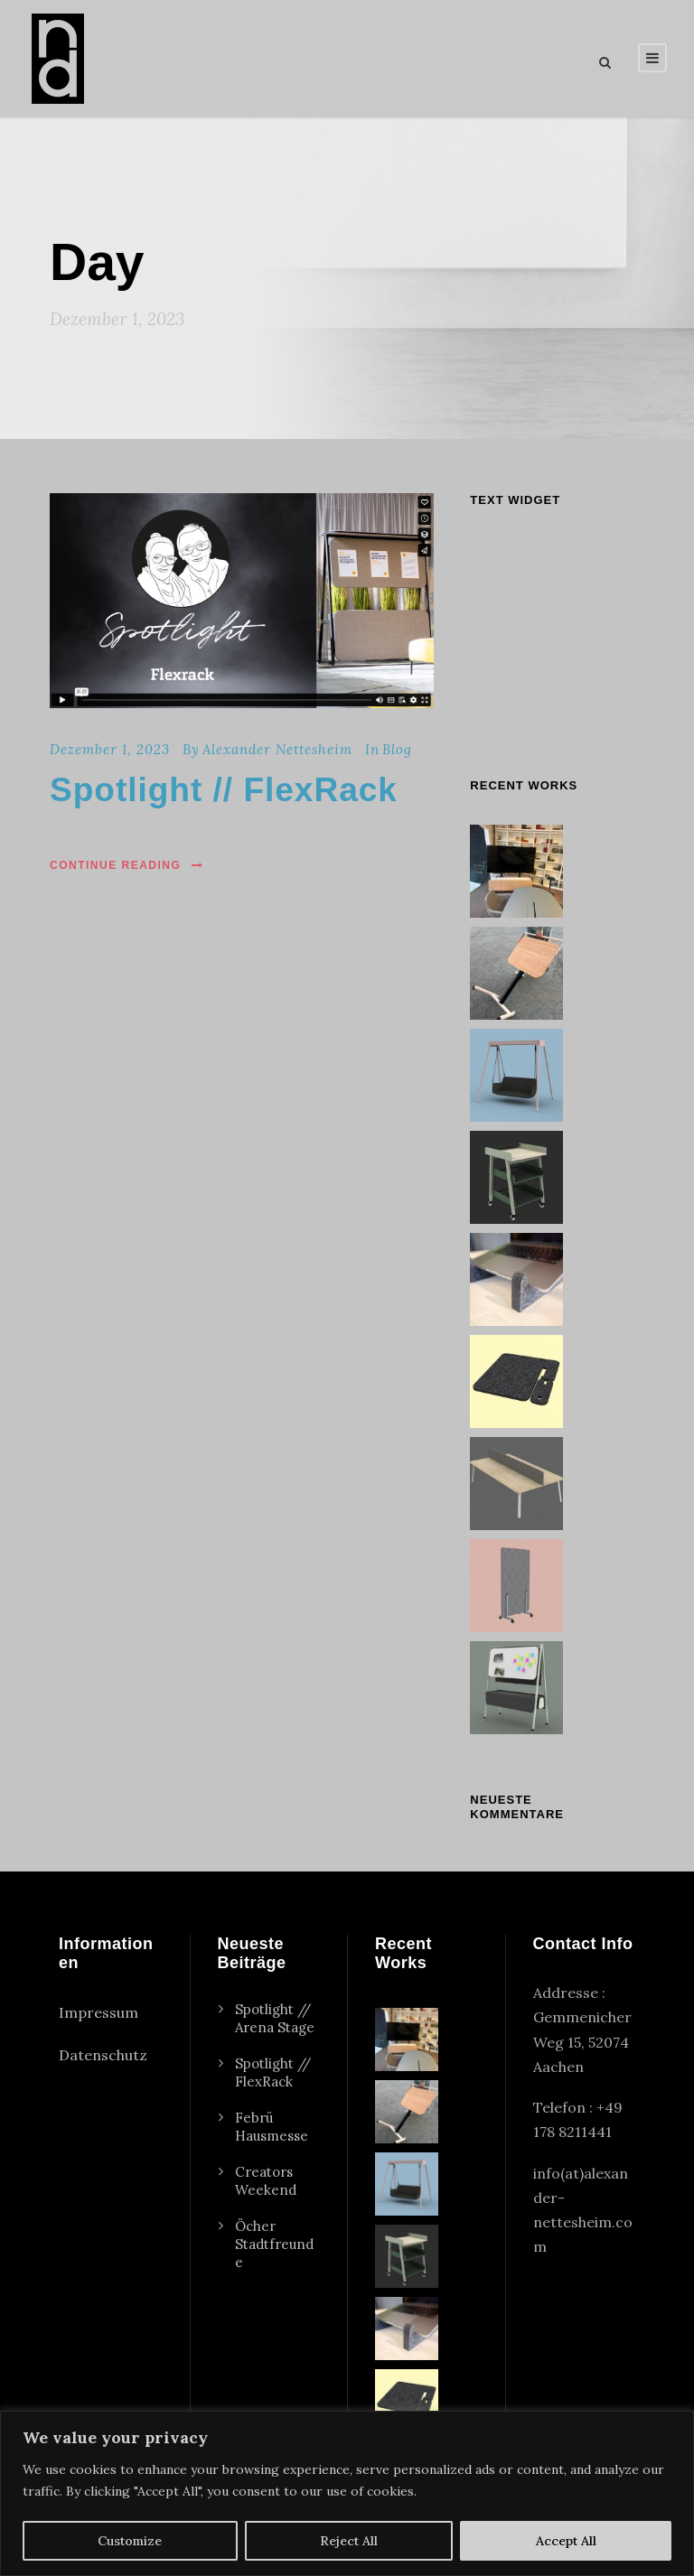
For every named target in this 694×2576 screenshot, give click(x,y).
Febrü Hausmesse (271, 2126)
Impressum (98, 2012)
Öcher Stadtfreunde (274, 2244)
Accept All (566, 2541)
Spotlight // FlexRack (224, 789)
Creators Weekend (265, 2180)
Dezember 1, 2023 (110, 749)
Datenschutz (103, 2055)
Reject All (349, 2541)
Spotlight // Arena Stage (274, 2018)
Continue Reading (127, 865)
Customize (130, 2541)
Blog (397, 749)
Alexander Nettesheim (277, 749)
